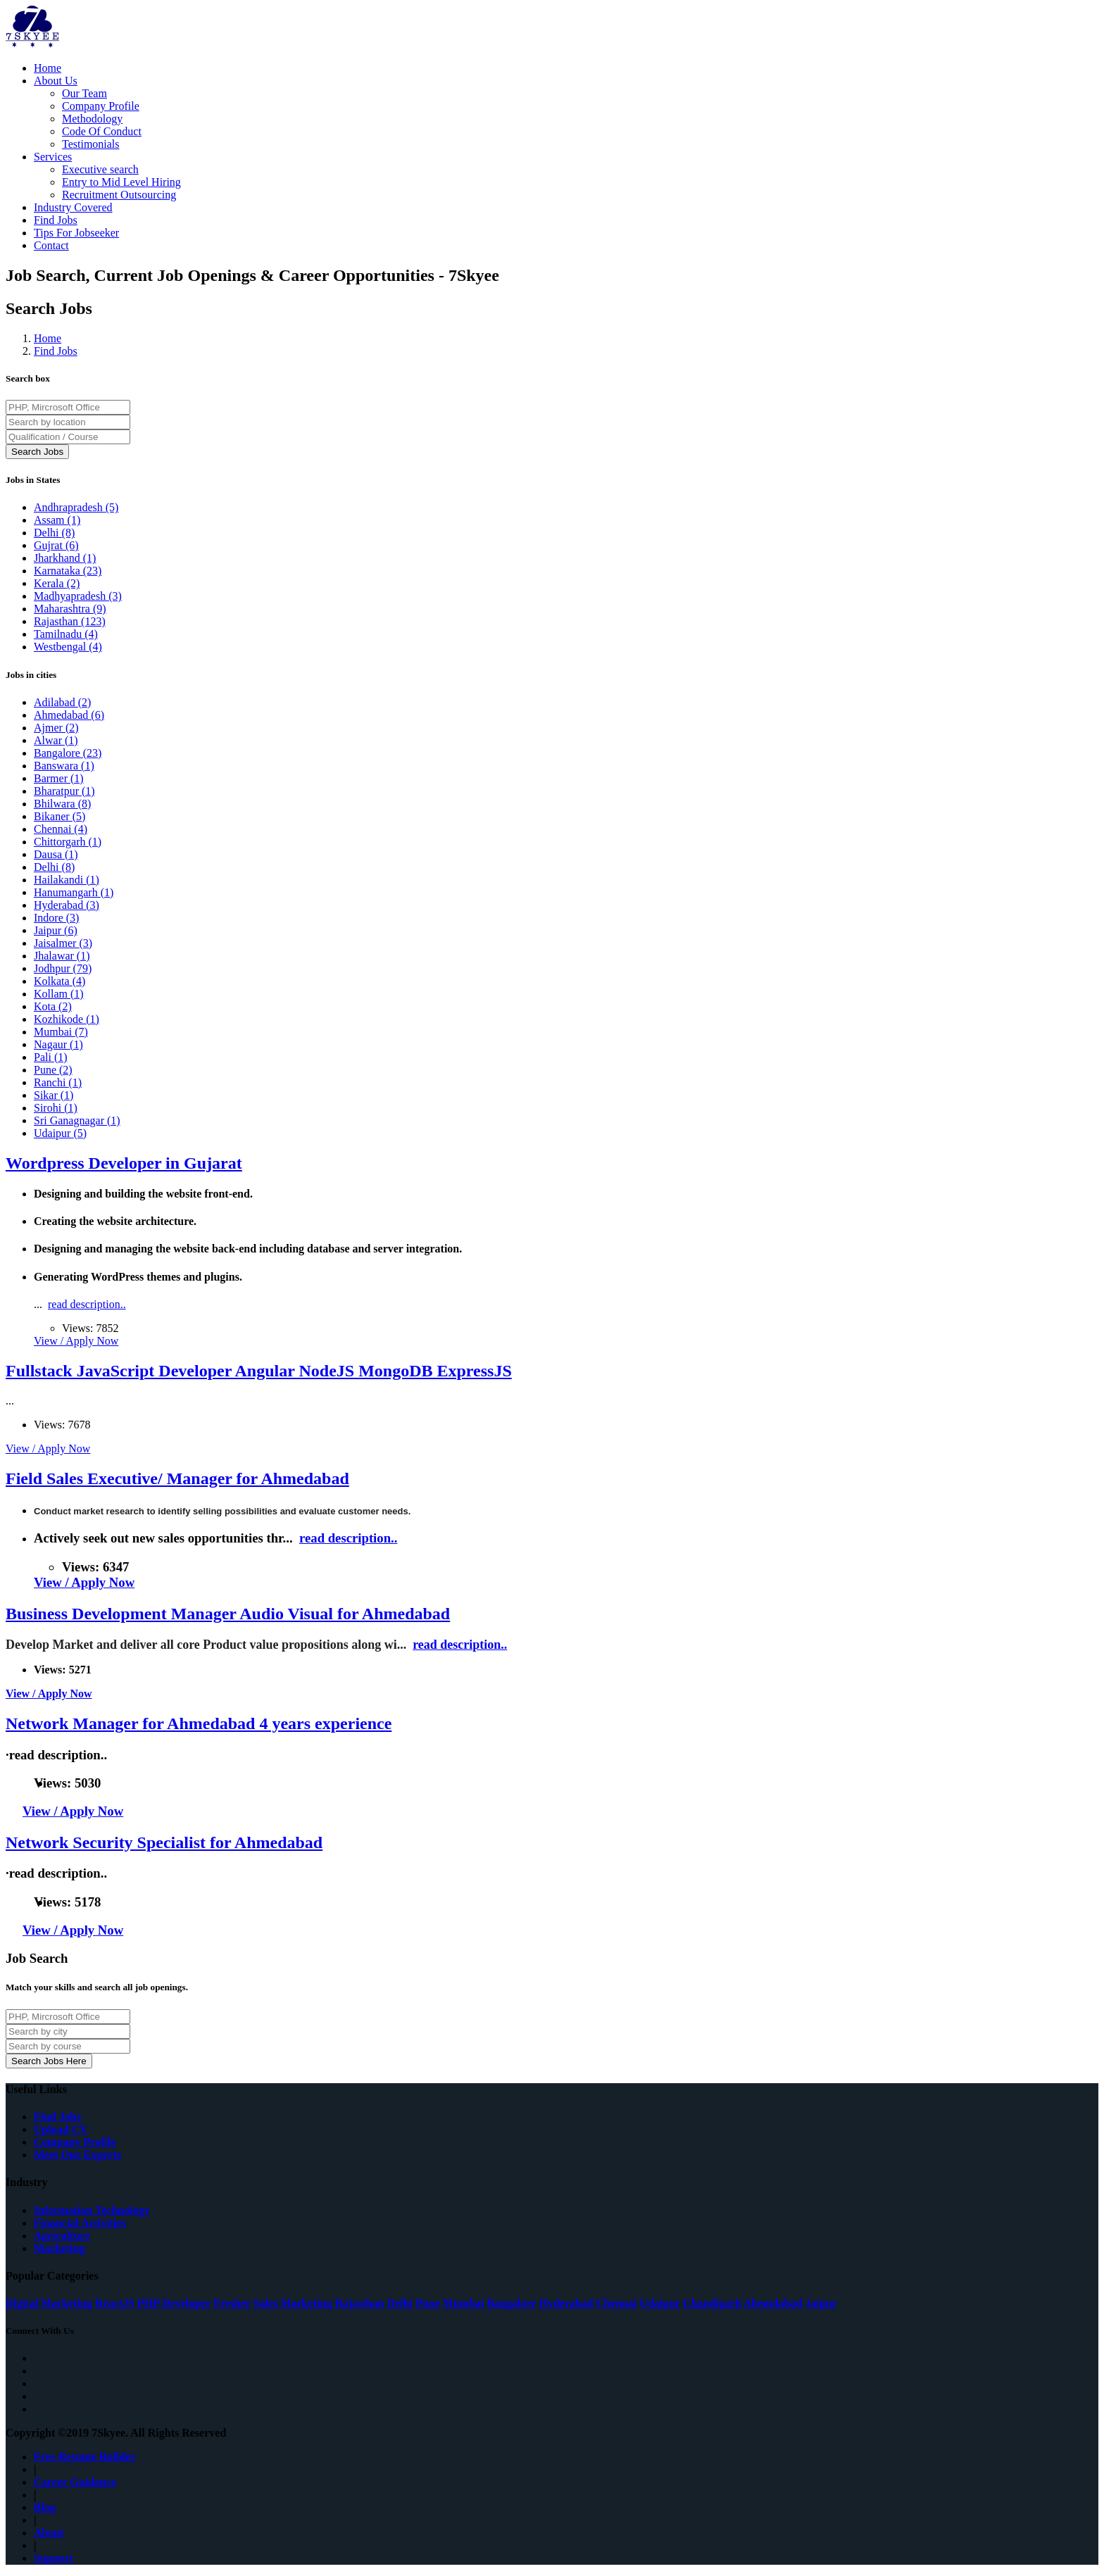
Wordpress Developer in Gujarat (124, 1163)
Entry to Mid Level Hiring (121, 182)
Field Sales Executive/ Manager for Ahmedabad (177, 1478)
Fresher (232, 2303)
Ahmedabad (69, 715)
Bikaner (59, 816)
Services (53, 157)
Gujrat (56, 545)
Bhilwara (62, 804)
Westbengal (68, 647)
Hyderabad (66, 905)
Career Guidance (75, 2482)
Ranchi (58, 1082)
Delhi (54, 533)
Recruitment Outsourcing (119, 195)
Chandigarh (712, 2303)
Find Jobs (55, 220)
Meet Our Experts (77, 2155)
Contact (51, 245)
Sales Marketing (292, 2303)
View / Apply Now (76, 1341)
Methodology (92, 119)
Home (47, 68)
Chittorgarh (67, 842)
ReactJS (114, 2303)
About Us (55, 81)
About (49, 2533)
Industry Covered (73, 207)
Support (53, 2558)
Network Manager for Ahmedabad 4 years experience (198, 1723)
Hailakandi (66, 880)
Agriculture (62, 2236)
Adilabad (62, 702)
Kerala (57, 583)
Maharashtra (70, 609)
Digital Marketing (49, 2303)
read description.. (87, 1304)
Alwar (56, 740)
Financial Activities (80, 2223)
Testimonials (91, 144)
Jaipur (55, 930)
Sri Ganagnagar (77, 1120)
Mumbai (61, 1032)
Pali (51, 1057)
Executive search (100, 169)
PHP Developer (174, 2303)
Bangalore (67, 753)
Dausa (56, 854)
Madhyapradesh (78, 596)
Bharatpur (64, 791)
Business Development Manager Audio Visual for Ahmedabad (228, 1613)
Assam (57, 520)
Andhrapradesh (76, 507)
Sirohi (55, 1108)
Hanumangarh (73, 892)
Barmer (59, 778)
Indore (56, 918)
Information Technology (92, 2210)
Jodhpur (63, 968)
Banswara (64, 766)
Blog (45, 2507)
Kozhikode (66, 1019)
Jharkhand (65, 558)
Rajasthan (70, 621)
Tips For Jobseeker (76, 233)
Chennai (60, 829)
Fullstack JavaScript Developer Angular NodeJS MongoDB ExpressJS (259, 1371)
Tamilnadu (66, 634)
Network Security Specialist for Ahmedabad (164, 1842)
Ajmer (56, 728)
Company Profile (100, 106)
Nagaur (58, 1044)
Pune (53, 1070)
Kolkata (59, 981)
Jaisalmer (63, 943)
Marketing (59, 2248)
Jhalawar (62, 956)
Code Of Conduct (102, 131)
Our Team (84, 93)
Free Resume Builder (85, 2457)
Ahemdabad (773, 2303)
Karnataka (67, 571)
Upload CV (61, 2129)
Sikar (53, 1095)
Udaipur (60, 1133)
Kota (53, 1006)
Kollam (59, 994)
